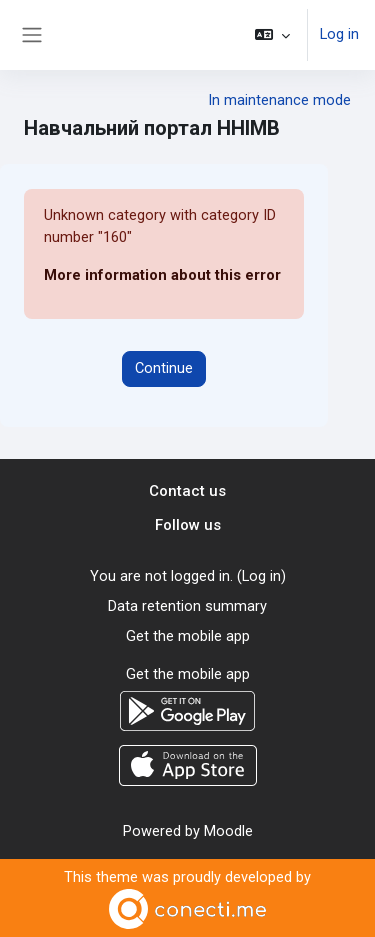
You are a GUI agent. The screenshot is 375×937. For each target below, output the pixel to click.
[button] (272, 35)
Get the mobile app (188, 636)
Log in (339, 34)
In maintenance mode (279, 100)
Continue (164, 368)
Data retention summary (187, 606)
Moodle (228, 831)
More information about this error (162, 275)
